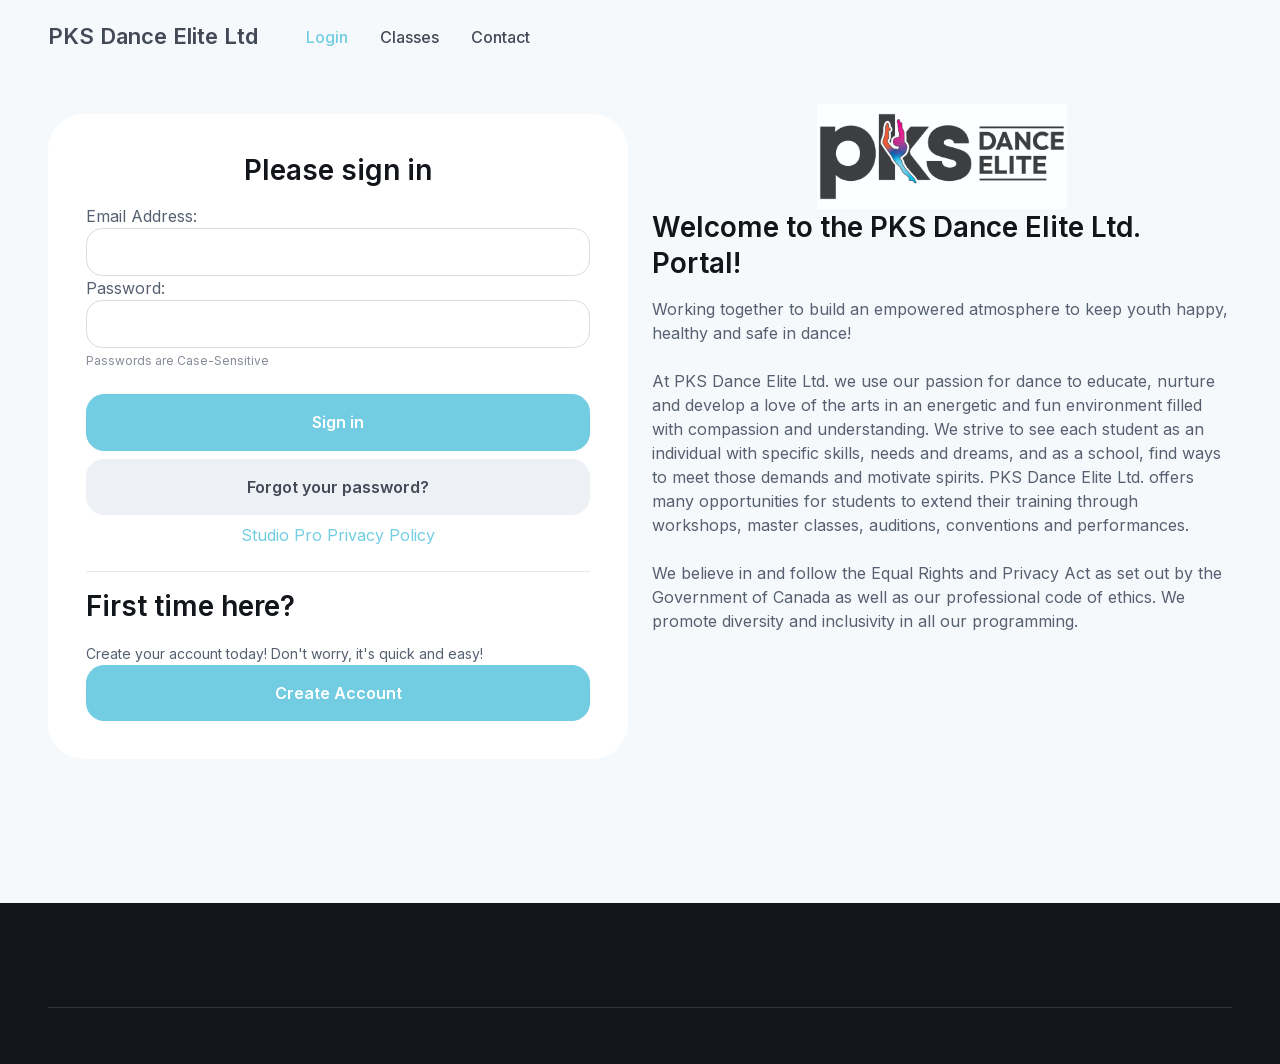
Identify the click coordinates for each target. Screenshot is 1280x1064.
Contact (500, 37)
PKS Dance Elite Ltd (153, 36)
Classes (409, 37)
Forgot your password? (338, 487)
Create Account (338, 693)
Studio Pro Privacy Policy (338, 535)
